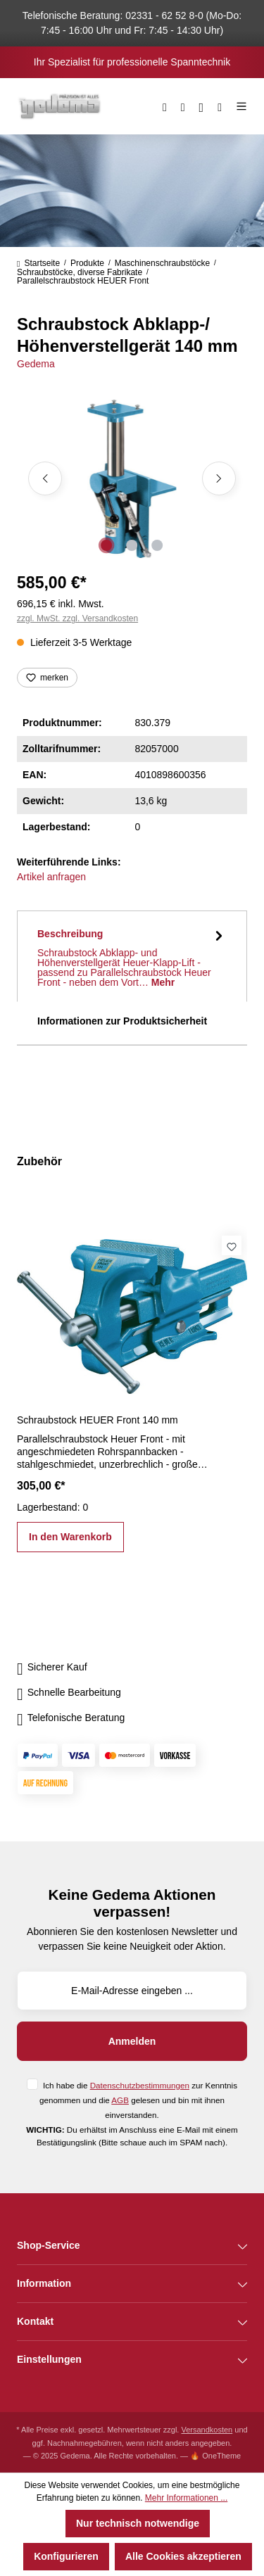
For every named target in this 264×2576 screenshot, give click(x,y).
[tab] (132, 956)
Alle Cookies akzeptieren (183, 2556)
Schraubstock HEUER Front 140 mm (97, 1420)
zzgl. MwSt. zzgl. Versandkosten (77, 618)
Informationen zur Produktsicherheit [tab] (122, 1021)
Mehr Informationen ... (186, 2498)
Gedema (36, 363)
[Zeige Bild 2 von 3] (131, 545)
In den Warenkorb (70, 1536)
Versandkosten (206, 2429)
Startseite (38, 263)
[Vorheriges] (45, 478)
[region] (132, 479)
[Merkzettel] (183, 106)
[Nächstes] (219, 478)
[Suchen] (165, 106)
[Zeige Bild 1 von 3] (106, 545)
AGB (120, 2100)
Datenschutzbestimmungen (139, 2085)
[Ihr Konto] (201, 106)
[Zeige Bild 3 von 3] (157, 545)
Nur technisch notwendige (137, 2523)
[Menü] (238, 106)
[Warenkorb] (219, 106)
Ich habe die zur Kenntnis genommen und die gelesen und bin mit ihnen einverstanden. (138, 2100)
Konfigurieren (66, 2556)
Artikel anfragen (51, 876)
